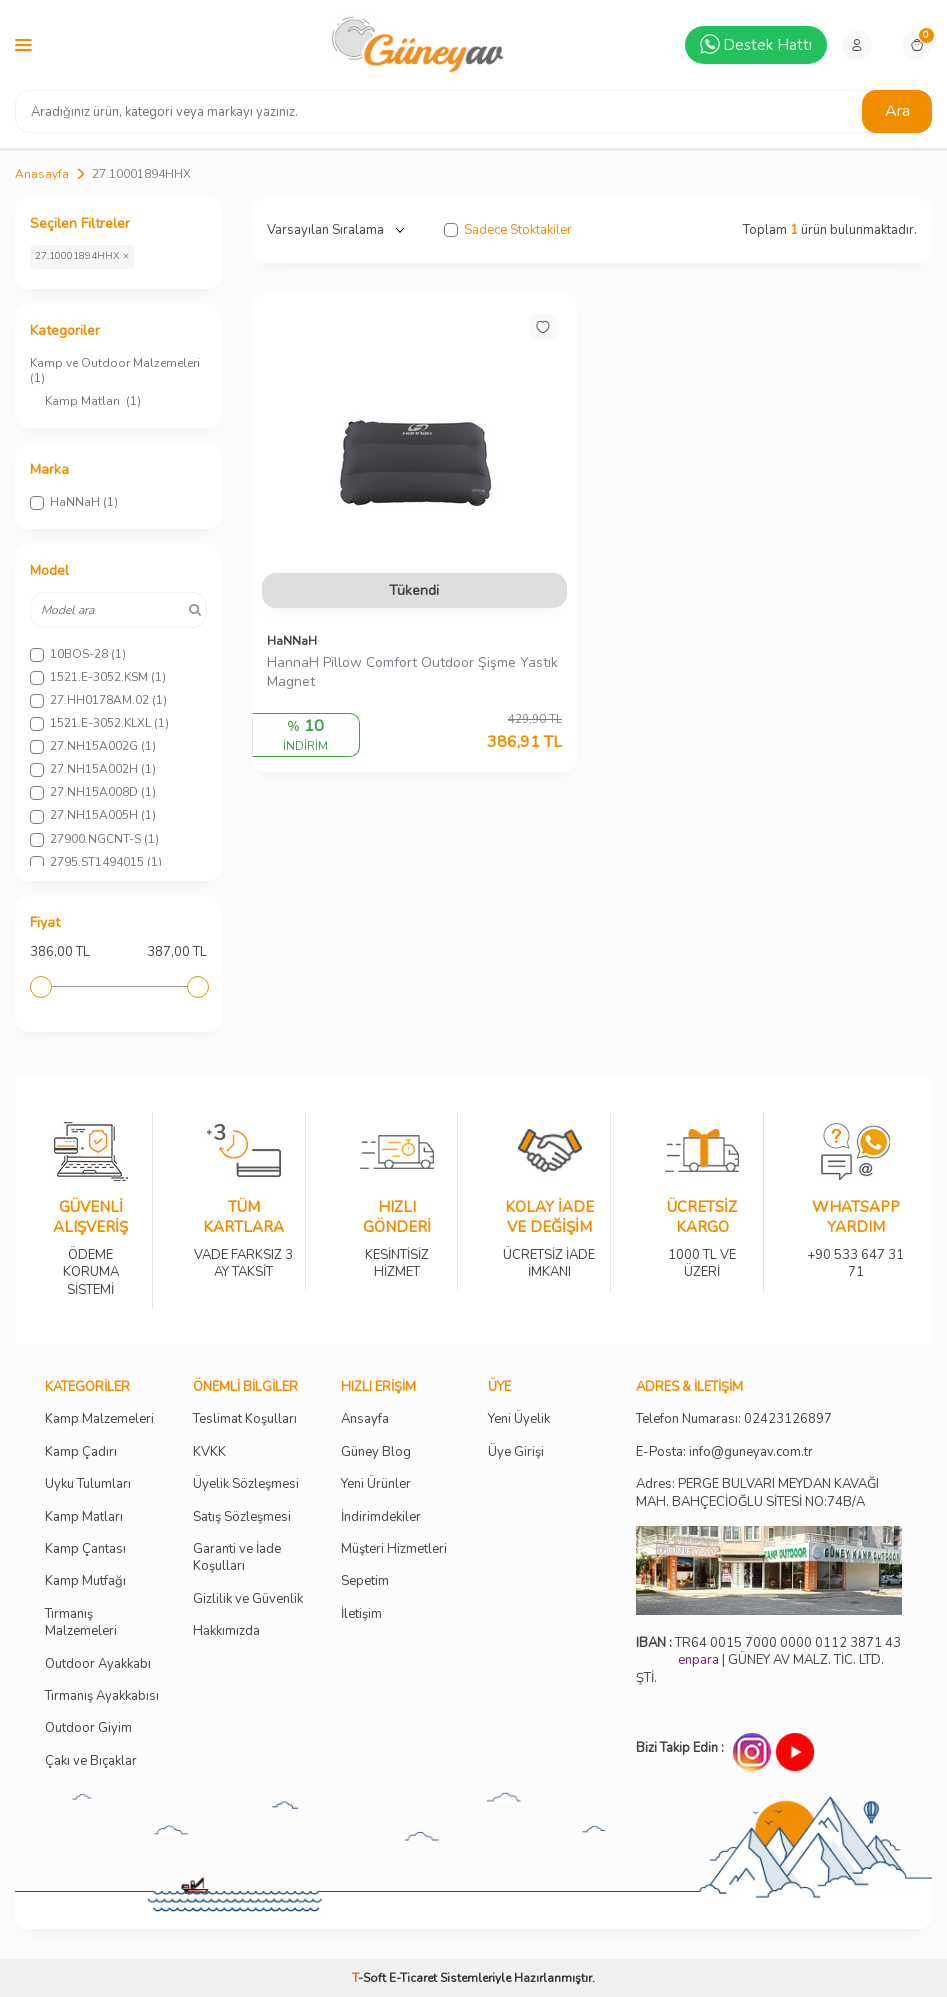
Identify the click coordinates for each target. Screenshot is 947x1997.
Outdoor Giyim (88, 1728)
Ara (897, 111)
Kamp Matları (93, 401)
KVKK (209, 1452)
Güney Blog (376, 1452)
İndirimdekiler (381, 1517)
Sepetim (365, 1581)
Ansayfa (365, 1419)
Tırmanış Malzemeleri (81, 1623)
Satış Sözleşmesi (242, 1517)
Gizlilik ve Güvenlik (248, 1599)
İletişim (361, 1614)
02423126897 (788, 1419)
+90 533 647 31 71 (855, 1250)
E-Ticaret (413, 1978)
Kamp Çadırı (81, 1452)
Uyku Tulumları (88, 1484)
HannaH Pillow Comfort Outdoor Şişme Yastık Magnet (412, 672)
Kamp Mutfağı (85, 1581)
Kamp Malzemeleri (99, 1419)
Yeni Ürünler (376, 1484)
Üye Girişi (516, 1452)
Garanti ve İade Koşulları (237, 1558)
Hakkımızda (226, 1631)
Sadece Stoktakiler (508, 230)
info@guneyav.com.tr (751, 1452)
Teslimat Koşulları (245, 1419)
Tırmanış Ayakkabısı (102, 1696)
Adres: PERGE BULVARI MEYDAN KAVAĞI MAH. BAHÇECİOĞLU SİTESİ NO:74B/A (757, 1492)
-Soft (370, 1978)
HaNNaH (292, 641)
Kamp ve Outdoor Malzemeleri (116, 370)
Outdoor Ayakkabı (98, 1664)
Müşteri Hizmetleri (394, 1549)
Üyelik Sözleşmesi (246, 1484)
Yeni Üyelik (519, 1419)
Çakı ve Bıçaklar (91, 1761)
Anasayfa (42, 174)
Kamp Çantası (85, 1549)
